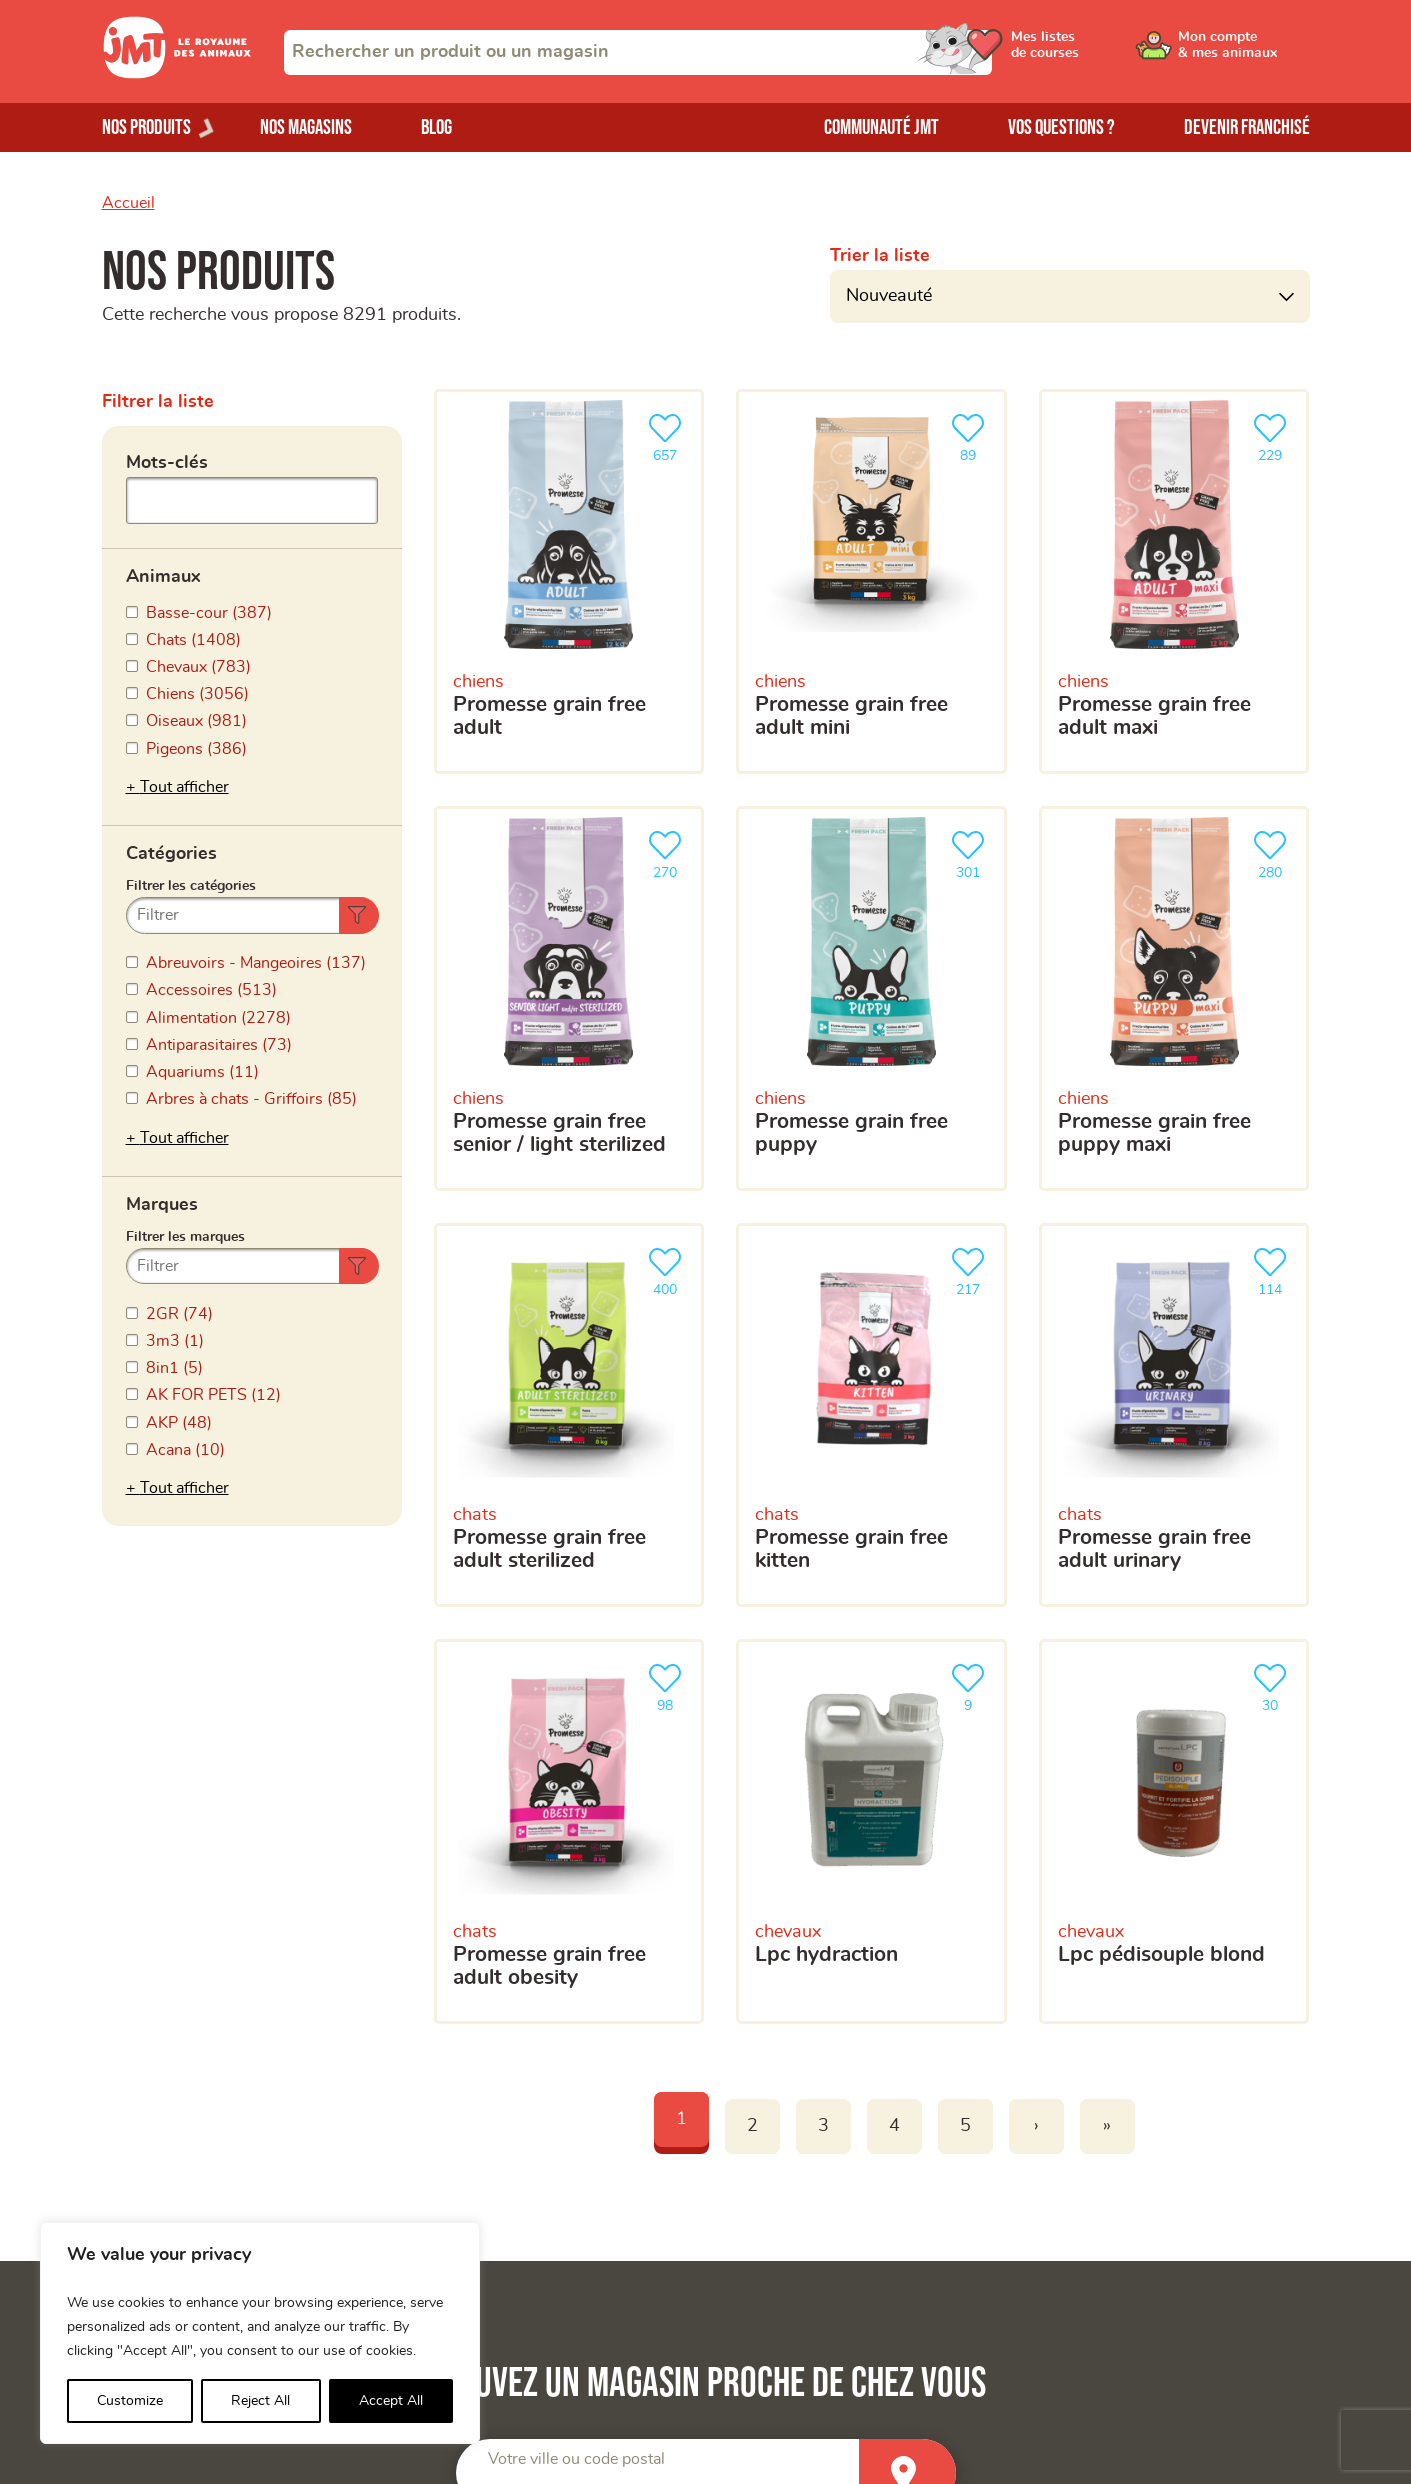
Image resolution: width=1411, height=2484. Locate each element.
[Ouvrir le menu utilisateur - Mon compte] (1242, 52)
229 (1274, 435)
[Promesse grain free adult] (569, 581)
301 (972, 852)
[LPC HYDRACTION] (871, 1831)
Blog (436, 127)
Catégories (171, 854)
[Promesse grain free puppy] (871, 998)
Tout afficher (184, 787)
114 (1274, 1269)
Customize (130, 2401)
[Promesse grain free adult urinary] (1174, 1415)
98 (669, 1685)
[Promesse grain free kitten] (871, 1415)
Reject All (260, 2401)
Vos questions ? (1061, 127)
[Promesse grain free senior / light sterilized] (569, 998)
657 (669, 435)
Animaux (163, 577)
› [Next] (1036, 2126)
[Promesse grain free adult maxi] (1174, 581)
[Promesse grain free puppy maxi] (1174, 998)
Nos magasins (306, 127)
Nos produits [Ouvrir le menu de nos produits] (146, 127)
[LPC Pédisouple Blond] (1174, 1831)
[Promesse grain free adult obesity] (569, 1831)
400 (669, 1269)
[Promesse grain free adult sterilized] (569, 1415)
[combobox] (638, 52)
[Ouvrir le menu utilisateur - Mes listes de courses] (1091, 52)
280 (1274, 852)
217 (972, 1269)
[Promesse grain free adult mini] (871, 581)
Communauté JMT (881, 127)
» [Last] (1107, 2126)
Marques (162, 1205)
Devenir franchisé (1247, 127)
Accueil (128, 203)
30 (1274, 1685)
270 (669, 852)
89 (972, 435)
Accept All (391, 2401)
